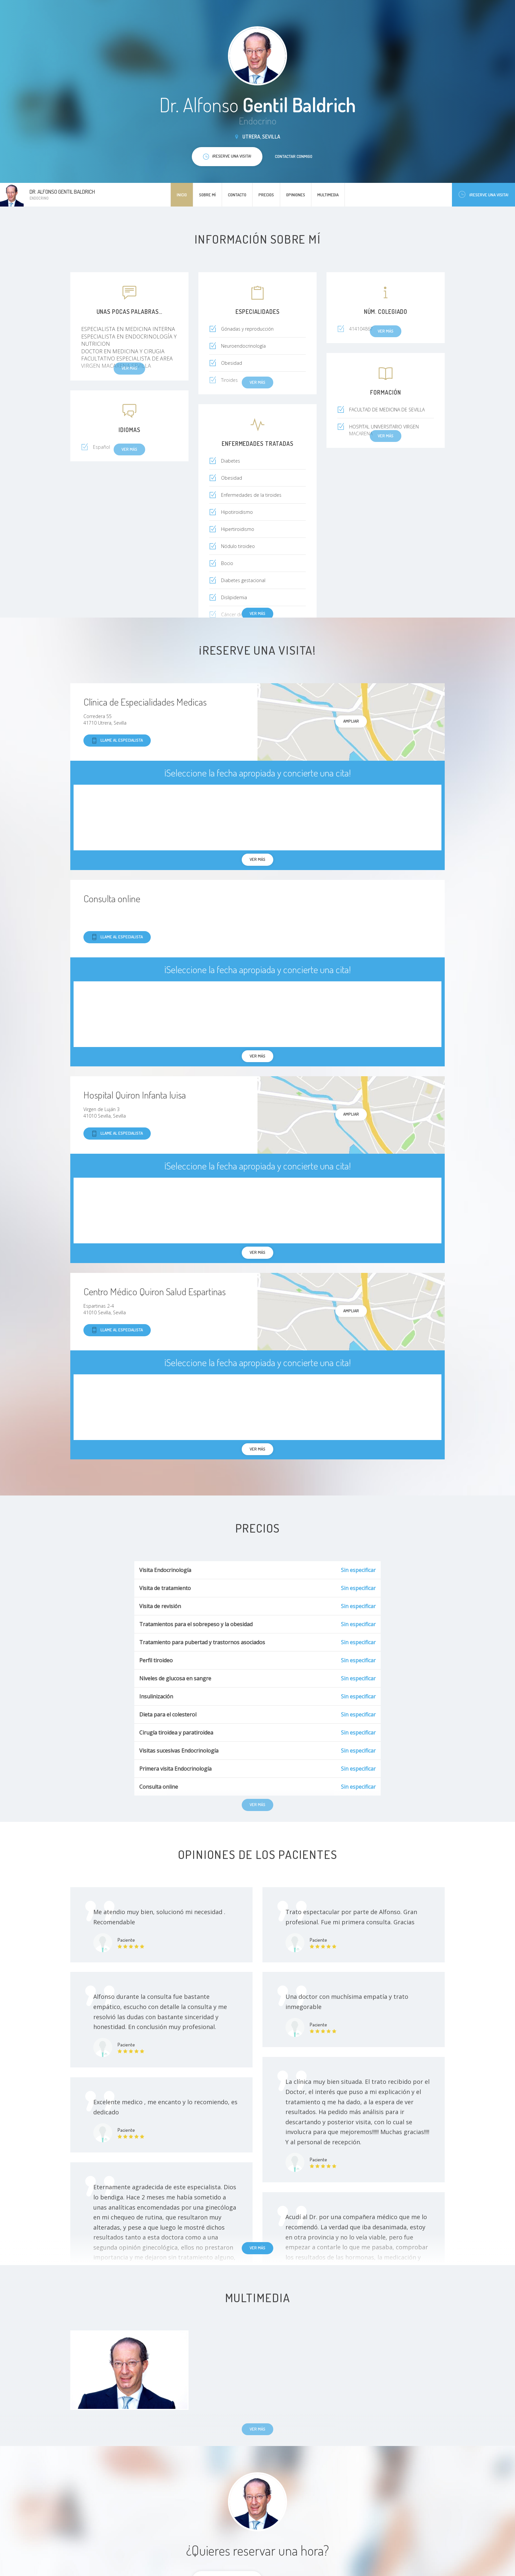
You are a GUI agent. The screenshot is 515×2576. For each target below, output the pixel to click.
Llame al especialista (117, 740)
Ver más (257, 613)
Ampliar (351, 721)
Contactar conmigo (293, 156)
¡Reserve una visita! (483, 194)
